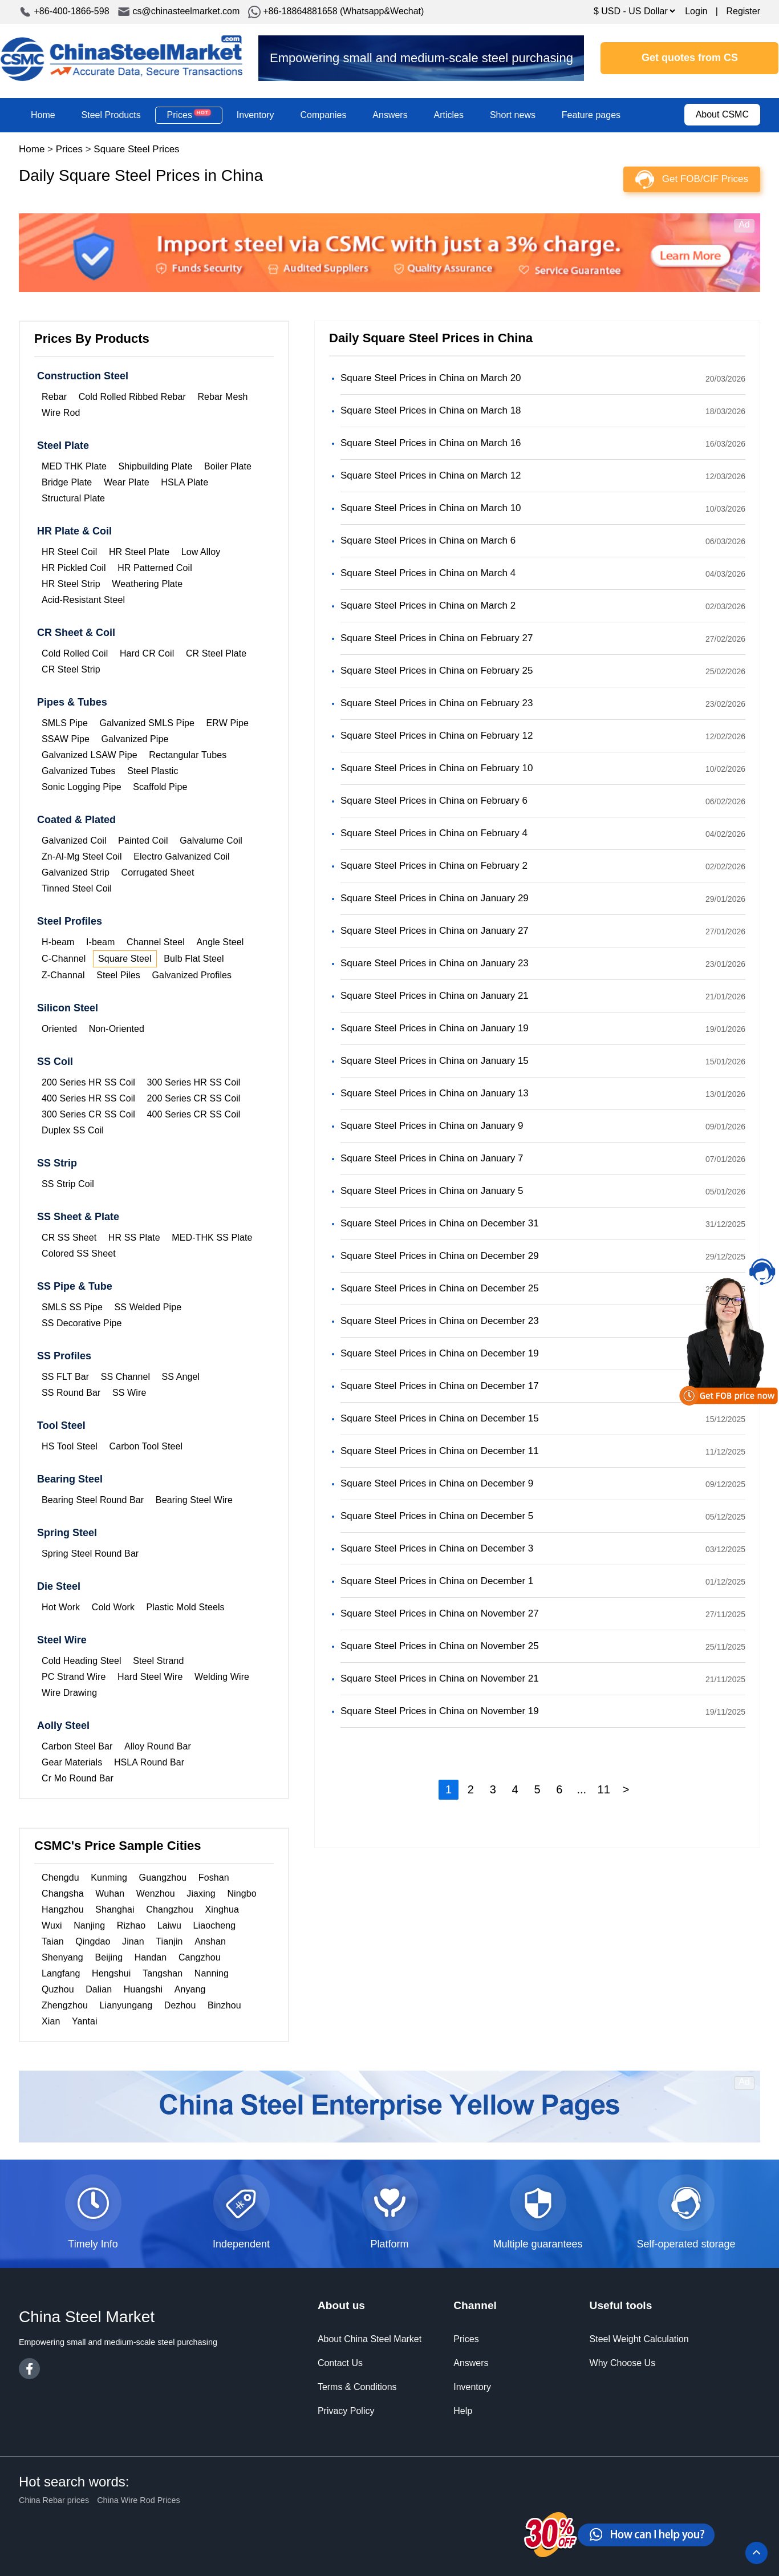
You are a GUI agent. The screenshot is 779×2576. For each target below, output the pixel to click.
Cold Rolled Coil (75, 653)
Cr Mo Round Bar (77, 1778)
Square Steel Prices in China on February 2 (434, 865)
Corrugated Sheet (157, 872)
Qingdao (92, 1941)
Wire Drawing (69, 1693)
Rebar (54, 397)
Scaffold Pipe (160, 787)
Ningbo (241, 1893)
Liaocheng (214, 1925)
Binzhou (224, 2005)
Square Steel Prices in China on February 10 (436, 768)
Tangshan (162, 1973)
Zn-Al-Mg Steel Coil (82, 856)
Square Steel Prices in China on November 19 (439, 1711)
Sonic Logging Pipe (81, 787)
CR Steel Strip (71, 669)
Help (462, 2411)
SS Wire (129, 1393)
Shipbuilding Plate (155, 466)
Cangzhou (199, 1957)
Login (696, 11)
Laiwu (169, 1925)
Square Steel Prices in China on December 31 (439, 1223)
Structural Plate (73, 498)
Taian (53, 1941)
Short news (512, 115)
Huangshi (143, 1989)
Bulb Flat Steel (194, 958)
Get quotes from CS (690, 57)
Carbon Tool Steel (146, 1446)
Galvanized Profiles (192, 975)
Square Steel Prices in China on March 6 (428, 540)
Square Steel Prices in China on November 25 (439, 1646)
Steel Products (111, 115)
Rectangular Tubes (187, 755)
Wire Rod (61, 413)
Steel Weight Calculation (639, 2339)
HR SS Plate (134, 1237)
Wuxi (52, 1925)
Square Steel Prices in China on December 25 (439, 1288)
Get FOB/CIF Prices (705, 178)
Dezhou (180, 2005)
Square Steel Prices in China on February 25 (436, 670)
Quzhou (58, 1989)
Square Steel (125, 958)
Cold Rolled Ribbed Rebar (132, 397)
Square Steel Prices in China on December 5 (436, 1515)
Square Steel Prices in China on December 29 (439, 1255)
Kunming (109, 1877)
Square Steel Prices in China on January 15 (434, 1060)
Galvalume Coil (211, 840)
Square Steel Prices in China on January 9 (431, 1125)
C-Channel (64, 958)
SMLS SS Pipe (72, 1307)
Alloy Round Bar (157, 1746)
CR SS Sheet (69, 1237)
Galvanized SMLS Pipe (147, 723)
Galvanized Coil (74, 840)
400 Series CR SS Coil (194, 1114)
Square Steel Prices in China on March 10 (430, 508)
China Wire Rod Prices (138, 2500)
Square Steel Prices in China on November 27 (439, 1613)
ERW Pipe (227, 723)
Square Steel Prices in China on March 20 (430, 377)
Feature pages (591, 115)
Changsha (63, 1893)
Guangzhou (163, 1877)
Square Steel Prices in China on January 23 (434, 963)
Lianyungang (126, 2005)
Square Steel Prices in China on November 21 (439, 1678)
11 (604, 1789)
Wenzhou (155, 1893)
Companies (323, 115)
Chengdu (60, 1877)
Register (743, 11)
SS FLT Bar (65, 1377)
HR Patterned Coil (154, 568)
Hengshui (111, 1973)
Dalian (99, 1989)
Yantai (85, 2021)
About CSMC (722, 114)
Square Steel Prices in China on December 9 (436, 1483)
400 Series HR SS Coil (88, 1098)
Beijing (109, 1957)
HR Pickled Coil (74, 568)
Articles (449, 115)
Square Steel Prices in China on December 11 (439, 1450)
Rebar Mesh (222, 397)
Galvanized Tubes (79, 771)
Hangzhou (63, 1909)
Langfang (61, 1973)
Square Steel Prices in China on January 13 (434, 1093)
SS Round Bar (71, 1393)
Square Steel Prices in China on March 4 (428, 573)
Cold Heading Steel (81, 1661)
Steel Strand (158, 1661)
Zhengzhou (65, 2005)
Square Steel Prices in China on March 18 (430, 410)
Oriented (59, 1029)
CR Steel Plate (216, 653)
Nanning (211, 1973)
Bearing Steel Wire (194, 1500)
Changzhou (169, 1909)
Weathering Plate (147, 584)
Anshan (210, 1941)
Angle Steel (220, 942)
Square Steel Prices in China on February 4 (434, 833)
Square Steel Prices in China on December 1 (436, 1580)
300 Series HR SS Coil (194, 1082)
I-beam (100, 942)
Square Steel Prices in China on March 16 (430, 443)
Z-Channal (63, 975)
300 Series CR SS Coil (88, 1114)
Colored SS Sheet (79, 1253)
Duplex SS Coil (73, 1130)
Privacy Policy (346, 2411)
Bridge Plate (67, 482)
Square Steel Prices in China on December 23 (439, 1320)
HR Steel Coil (69, 552)
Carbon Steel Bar (77, 1746)
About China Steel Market (369, 2339)
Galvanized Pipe (134, 739)
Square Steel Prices (136, 149)
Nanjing (89, 1925)
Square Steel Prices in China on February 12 (436, 735)
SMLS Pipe (65, 723)
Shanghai (114, 1909)
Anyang (190, 1989)
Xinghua (222, 1909)
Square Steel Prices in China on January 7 (431, 1158)
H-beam (58, 942)
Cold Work (113, 1607)
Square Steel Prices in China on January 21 (434, 995)
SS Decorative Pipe (82, 1323)
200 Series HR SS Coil (88, 1082)
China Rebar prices (54, 2500)
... (581, 1789)
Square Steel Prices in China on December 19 (439, 1353)
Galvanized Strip (75, 872)
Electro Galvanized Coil (181, 856)
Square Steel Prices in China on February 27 (436, 638)
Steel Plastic (152, 771)
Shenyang (62, 1957)
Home (43, 115)
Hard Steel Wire (149, 1677)
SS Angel (181, 1377)
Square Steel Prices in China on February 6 (434, 800)
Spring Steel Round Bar (90, 1553)
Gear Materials (72, 1762)
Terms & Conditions (357, 2387)
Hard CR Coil (147, 653)
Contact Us (340, 2363)
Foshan (213, 1877)
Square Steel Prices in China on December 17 (439, 1385)
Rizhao (131, 1925)
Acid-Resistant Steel (83, 600)
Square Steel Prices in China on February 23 (436, 703)
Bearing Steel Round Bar (93, 1500)
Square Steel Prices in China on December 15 (439, 1418)
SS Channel (125, 1377)
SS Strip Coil (68, 1184)
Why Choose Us (623, 2363)
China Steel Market (121, 58)
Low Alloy (201, 552)
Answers (389, 115)
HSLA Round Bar (149, 1762)
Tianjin (169, 1941)
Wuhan (109, 1893)
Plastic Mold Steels (186, 1607)
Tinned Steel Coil (77, 888)
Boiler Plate (227, 466)
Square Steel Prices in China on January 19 (434, 1028)
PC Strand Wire (74, 1677)
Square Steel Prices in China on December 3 (436, 1548)
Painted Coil (143, 840)
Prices (188, 115)
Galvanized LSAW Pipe (89, 755)
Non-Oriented (116, 1029)
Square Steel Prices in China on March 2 (428, 605)
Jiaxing (201, 1893)
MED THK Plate (74, 466)
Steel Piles (118, 975)
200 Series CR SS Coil (194, 1098)
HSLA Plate (184, 482)
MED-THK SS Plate (212, 1237)
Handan (151, 1957)
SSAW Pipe (66, 739)
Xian (51, 2021)
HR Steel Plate (139, 552)
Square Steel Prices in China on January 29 (434, 898)
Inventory (255, 115)
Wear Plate (126, 482)
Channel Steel (156, 942)
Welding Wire (221, 1677)
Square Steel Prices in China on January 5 (431, 1190)
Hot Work (61, 1607)
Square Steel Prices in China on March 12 (430, 475)
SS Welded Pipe (148, 1307)
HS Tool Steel (70, 1446)
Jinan (133, 1941)
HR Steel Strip (71, 584)
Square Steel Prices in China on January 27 (434, 930)
